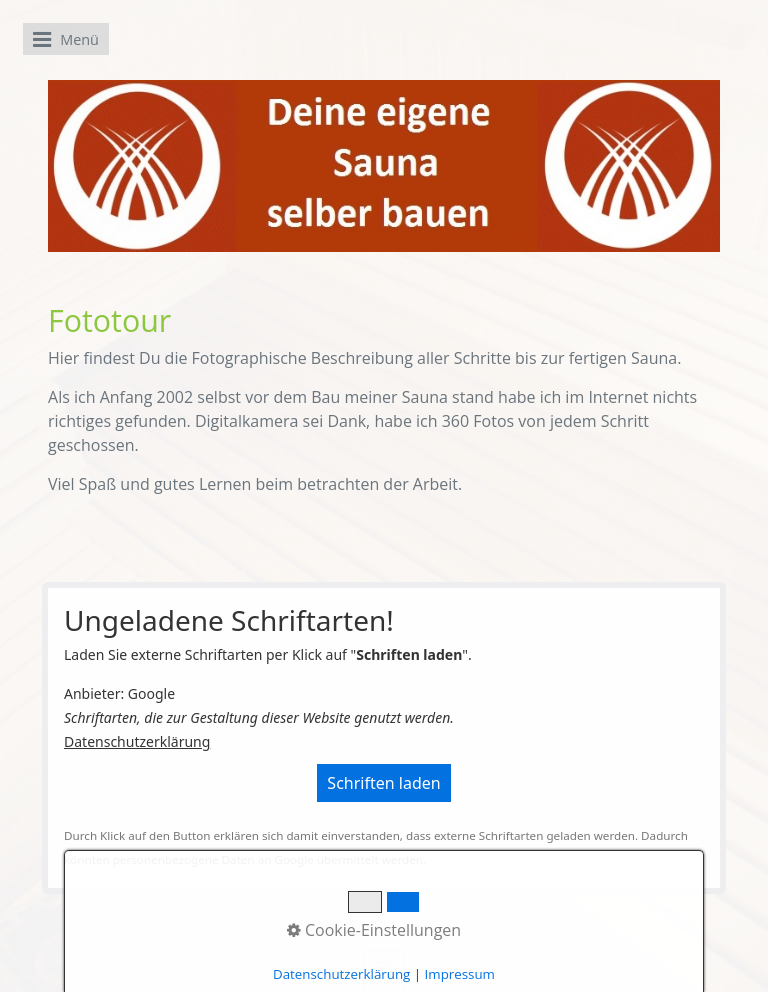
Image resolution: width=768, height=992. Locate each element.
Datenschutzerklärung (137, 741)
